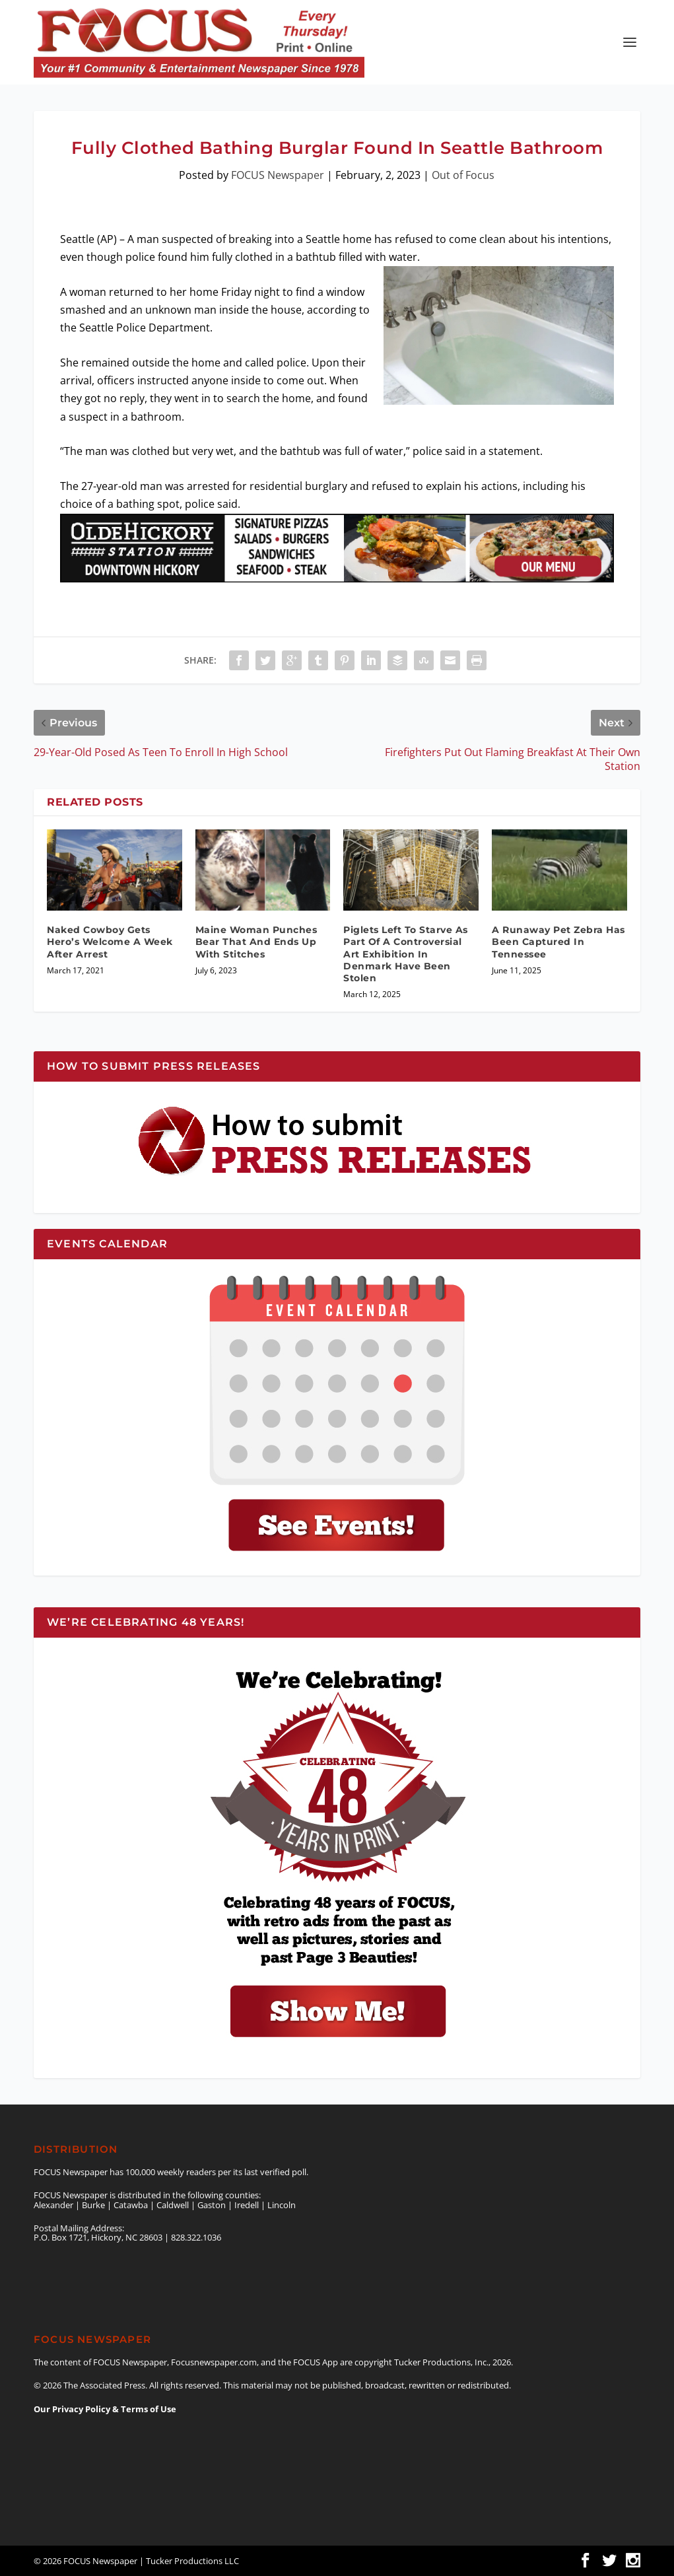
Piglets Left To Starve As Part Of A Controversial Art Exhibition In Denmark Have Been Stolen (405, 954)
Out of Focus (463, 175)
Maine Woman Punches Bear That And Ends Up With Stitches (256, 941)
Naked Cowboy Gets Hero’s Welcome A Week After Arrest (110, 941)
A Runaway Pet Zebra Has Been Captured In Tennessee (558, 941)
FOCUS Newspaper (277, 175)
